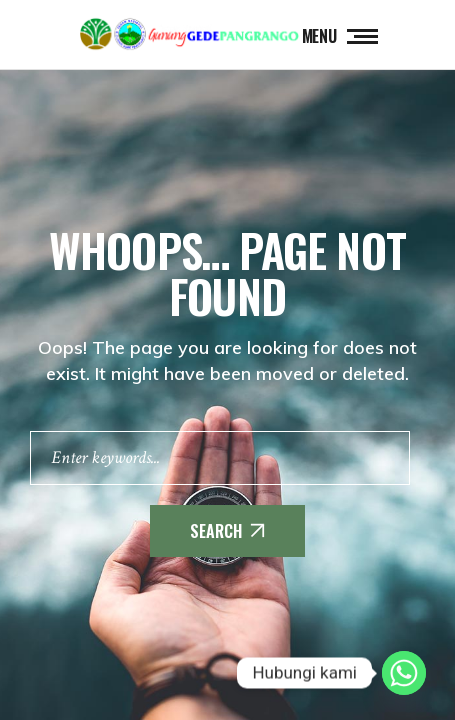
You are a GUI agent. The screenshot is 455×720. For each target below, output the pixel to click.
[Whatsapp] (404, 673)
